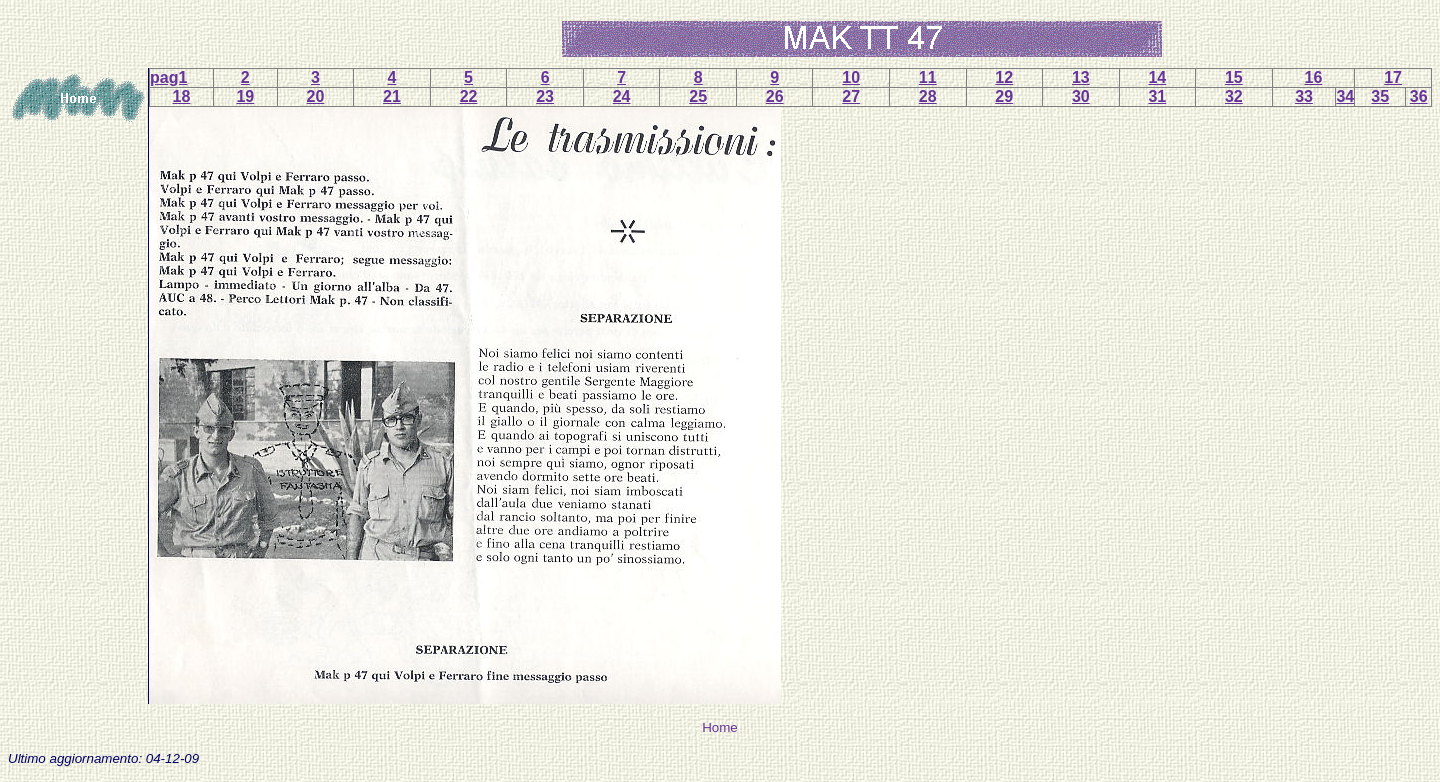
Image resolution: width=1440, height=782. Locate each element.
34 (1345, 96)
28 (928, 96)
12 (1004, 77)
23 (545, 96)
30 (1081, 96)
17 (1393, 77)
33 (1304, 96)
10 (851, 77)
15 (1234, 77)
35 (1380, 96)
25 (698, 96)
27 (851, 96)
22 (469, 96)
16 (1314, 77)
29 (1004, 96)
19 (245, 96)
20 (316, 96)
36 (1419, 96)
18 (182, 96)
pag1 (168, 77)
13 (1081, 77)
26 (775, 96)
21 (392, 96)
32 (1234, 96)
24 (622, 96)
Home (720, 727)
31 (1157, 96)
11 (928, 77)
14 (1157, 77)
